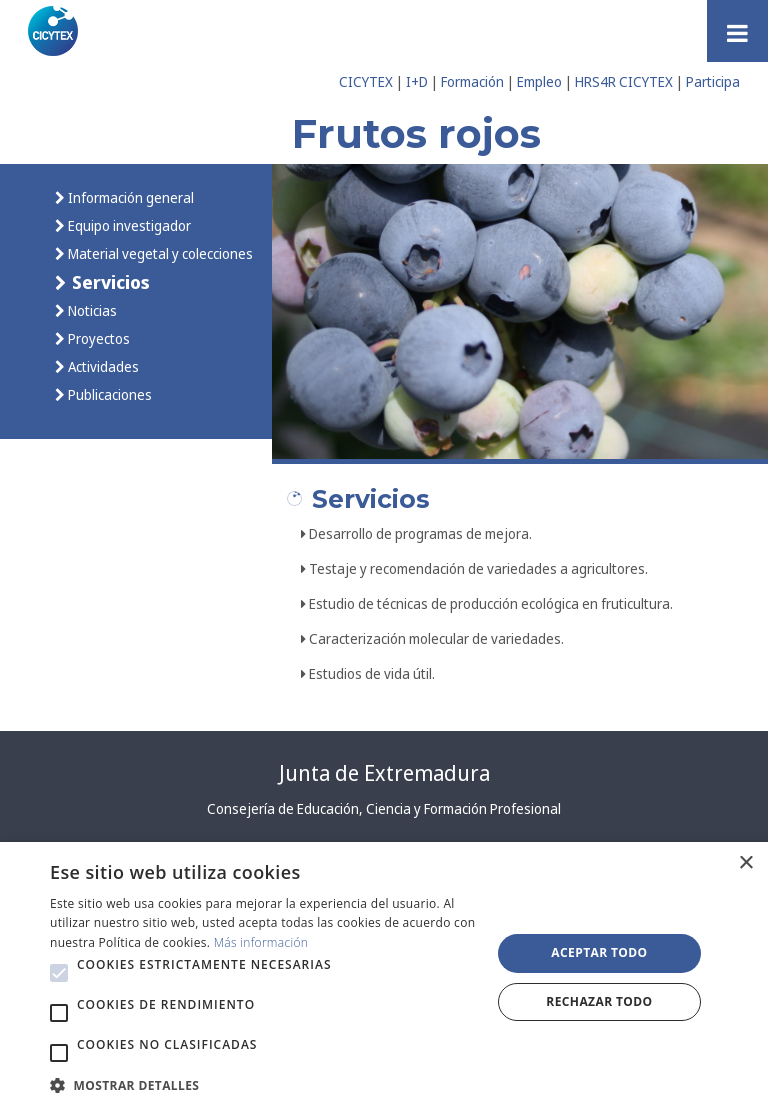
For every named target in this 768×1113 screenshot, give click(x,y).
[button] (59, 973)
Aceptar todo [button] (599, 952)
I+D (417, 81)
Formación (472, 81)
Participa (713, 81)
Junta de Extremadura (384, 773)
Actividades (102, 366)
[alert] (384, 977)
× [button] (745, 863)
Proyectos (97, 338)
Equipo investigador (128, 225)
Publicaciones (108, 394)
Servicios (108, 281)
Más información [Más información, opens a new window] (261, 942)
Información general (129, 197)
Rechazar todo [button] (599, 1001)
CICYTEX (366, 81)
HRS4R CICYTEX (624, 81)
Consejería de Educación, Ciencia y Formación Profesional (384, 808)
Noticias (91, 310)
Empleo (539, 81)
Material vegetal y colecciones (159, 253)
